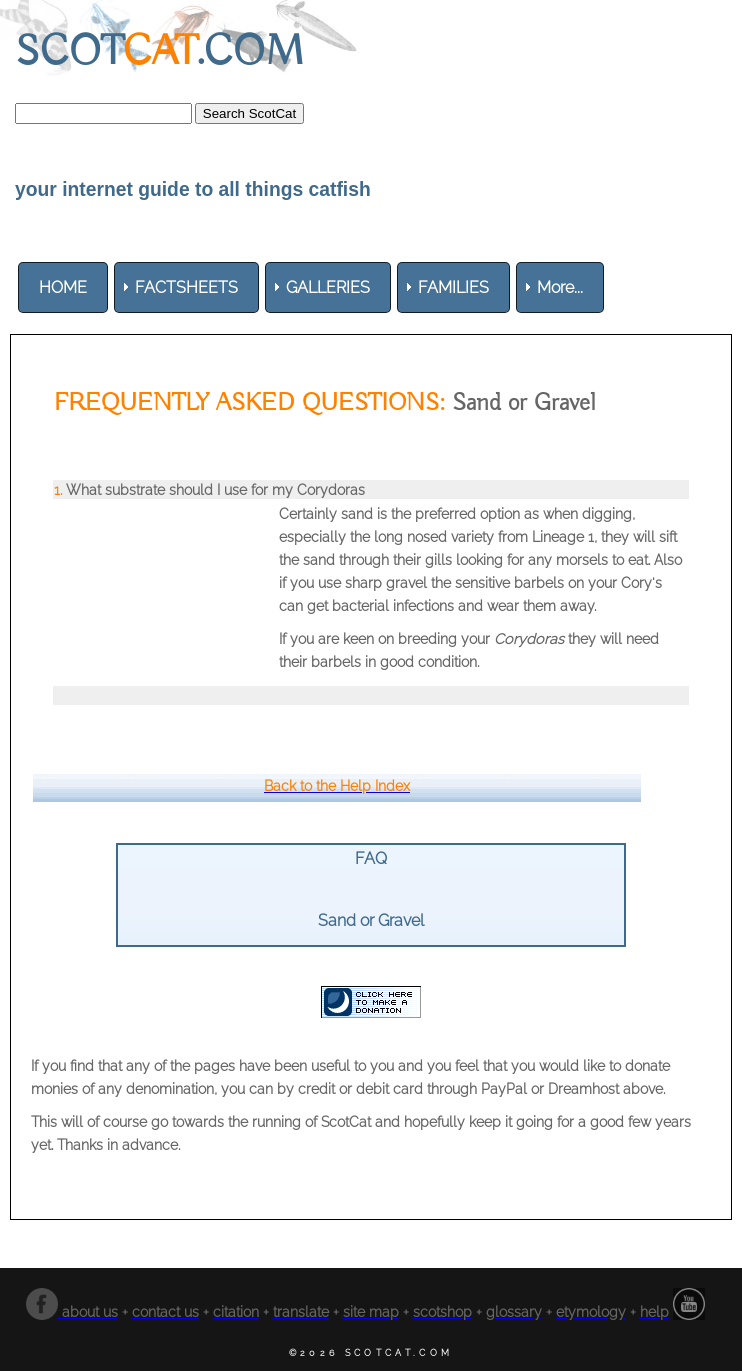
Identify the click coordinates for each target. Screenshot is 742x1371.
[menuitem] (63, 287)
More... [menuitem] (560, 287)
